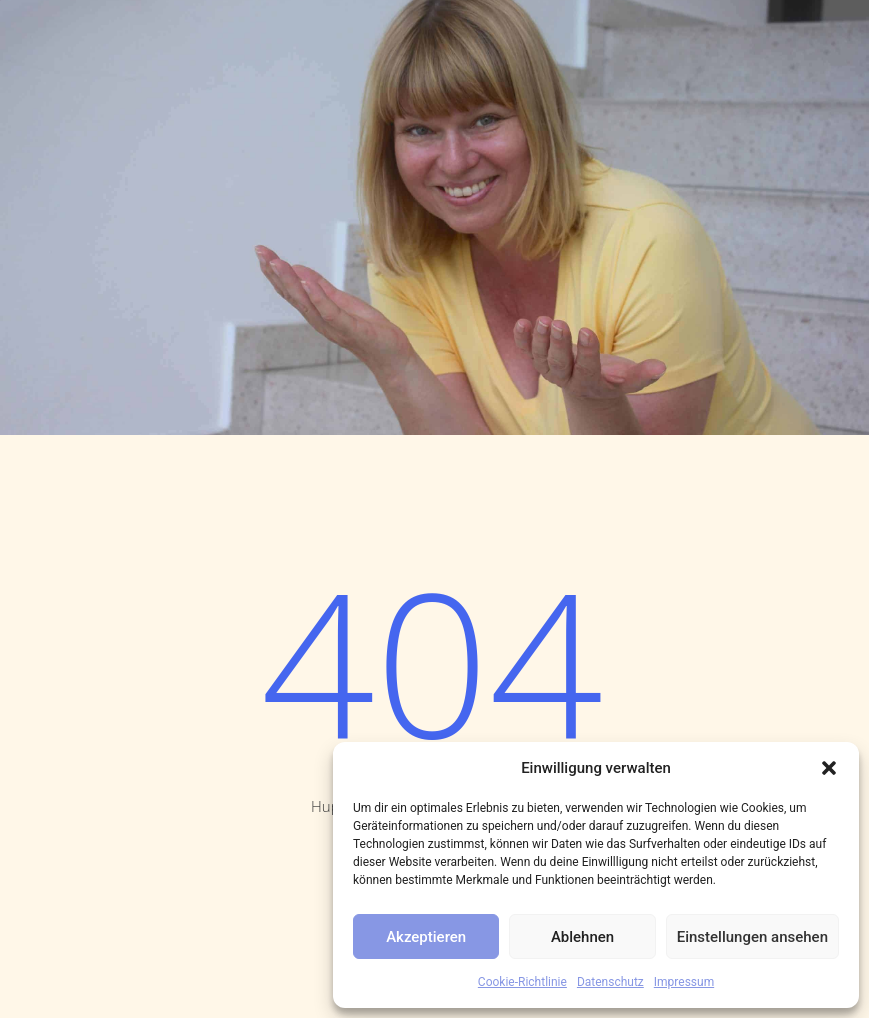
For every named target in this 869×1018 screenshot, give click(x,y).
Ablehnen (582, 937)
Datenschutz (610, 982)
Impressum (684, 982)
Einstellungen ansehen (752, 937)
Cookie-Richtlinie (522, 982)
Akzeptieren (426, 937)
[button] (829, 768)
